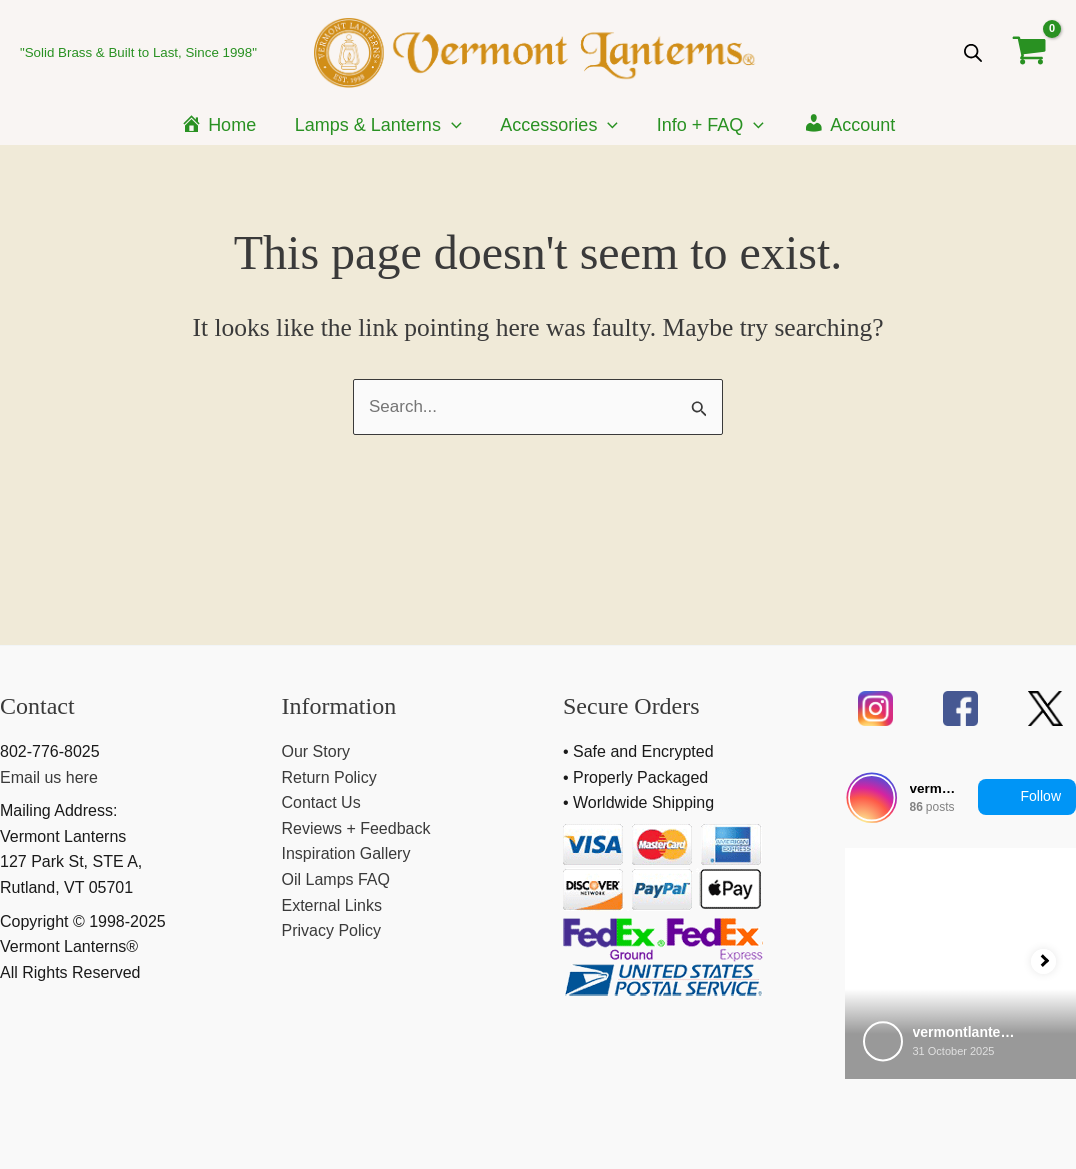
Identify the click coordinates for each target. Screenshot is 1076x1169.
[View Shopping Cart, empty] (1029, 52)
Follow (1027, 797)
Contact (37, 706)
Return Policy (329, 777)
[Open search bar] (973, 53)
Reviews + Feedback (356, 828)
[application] (454, 125)
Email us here (49, 777)
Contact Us (321, 802)
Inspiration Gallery (346, 853)
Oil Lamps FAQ (336, 879)
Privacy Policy (332, 930)
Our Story (316, 751)
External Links (332, 905)
